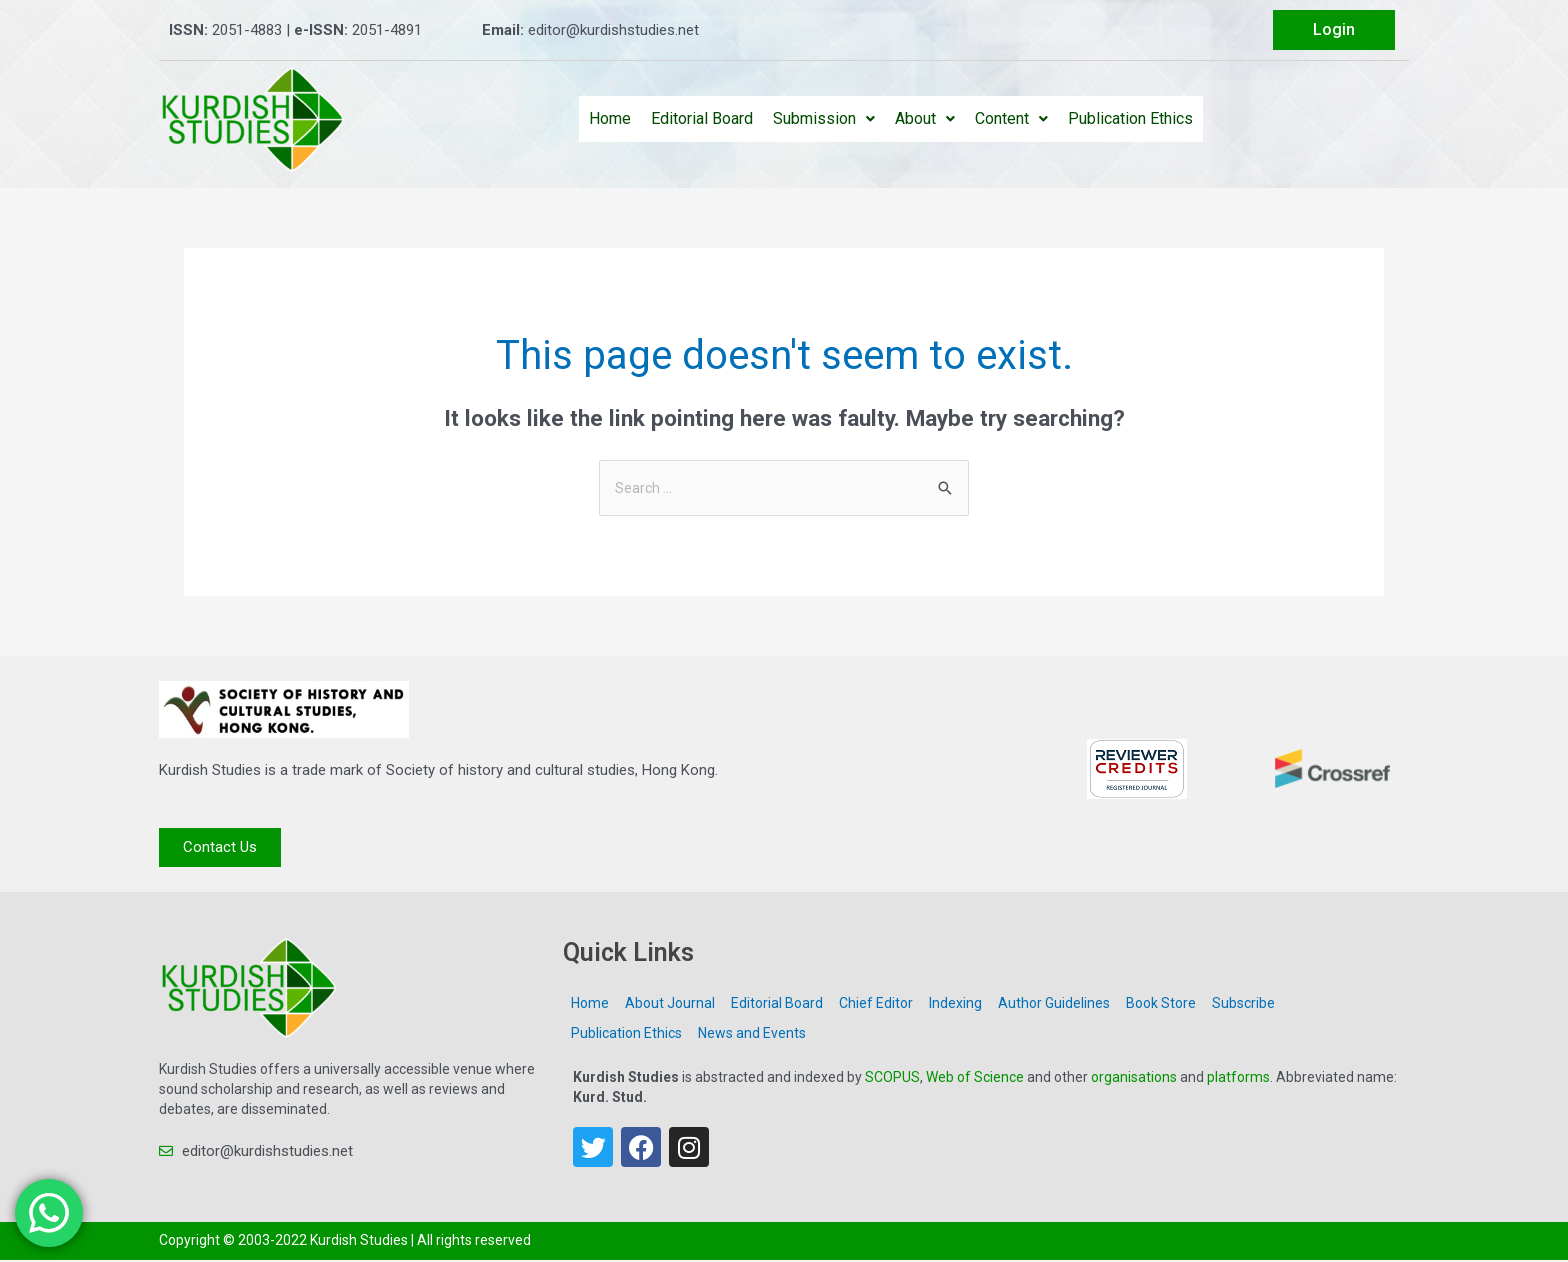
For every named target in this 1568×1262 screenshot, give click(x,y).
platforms (1238, 1079)
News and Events (752, 1035)
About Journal (670, 1005)
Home (610, 118)
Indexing (955, 1005)
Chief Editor (876, 1005)
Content (1011, 118)
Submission (824, 118)
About (925, 118)
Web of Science (975, 1079)
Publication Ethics (1130, 118)
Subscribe (1243, 1005)
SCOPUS (892, 1079)
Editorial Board (702, 118)
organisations (1134, 1079)
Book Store (1161, 1005)
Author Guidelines (1054, 1005)
